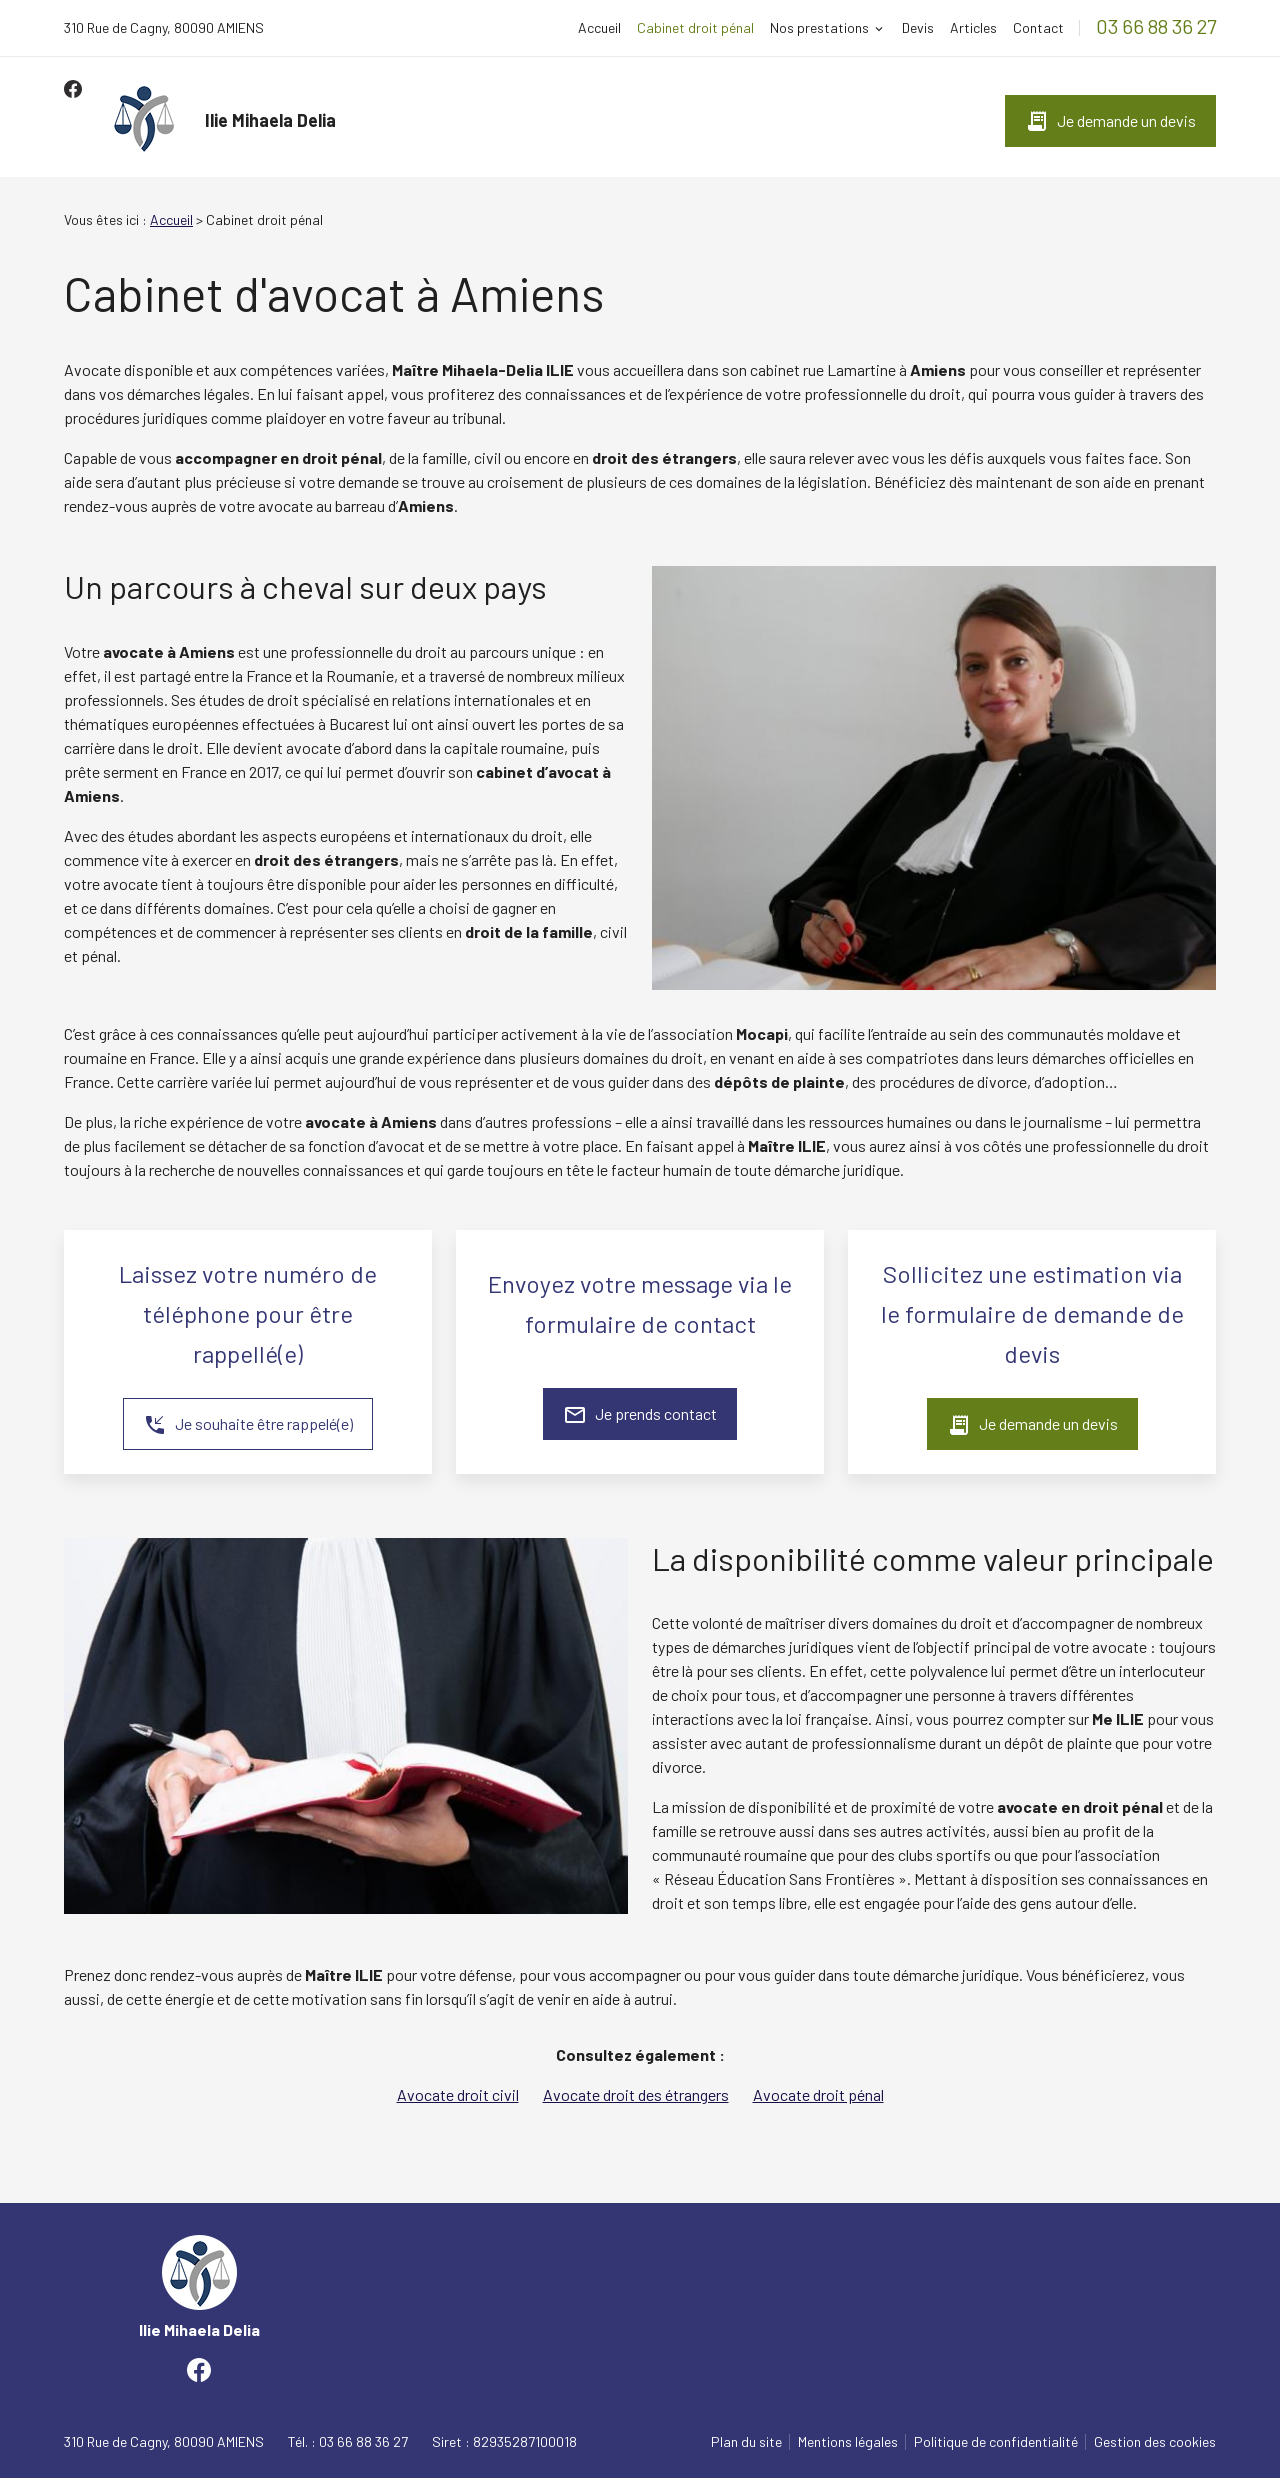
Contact (1038, 27)
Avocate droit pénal (818, 2094)
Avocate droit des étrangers (636, 2094)
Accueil (599, 27)
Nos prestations (819, 27)
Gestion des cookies (1155, 2441)
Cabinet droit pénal (695, 27)
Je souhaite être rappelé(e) (248, 1425)
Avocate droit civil (458, 2094)
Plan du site (746, 2441)
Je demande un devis (1110, 121)
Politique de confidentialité (996, 2441)
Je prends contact (640, 1415)
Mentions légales (848, 2441)
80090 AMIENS (164, 27)
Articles (973, 27)
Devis (918, 27)
